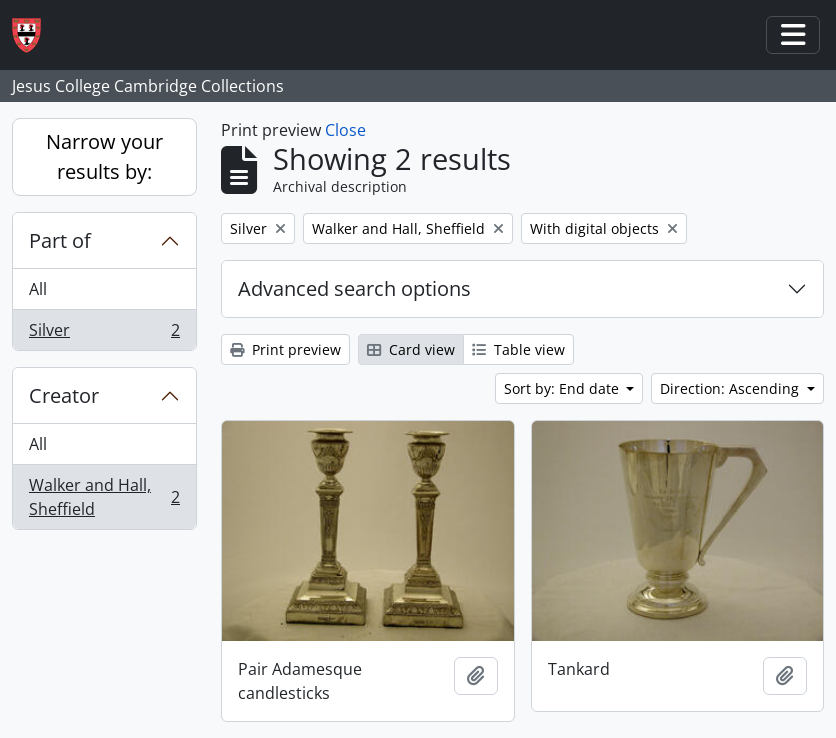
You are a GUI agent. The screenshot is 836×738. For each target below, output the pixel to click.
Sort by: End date (563, 388)
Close (345, 130)
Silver (104, 334)
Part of (60, 240)
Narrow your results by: (104, 156)
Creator (64, 395)
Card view (411, 349)
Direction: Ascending (731, 388)
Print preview (285, 349)
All (38, 289)
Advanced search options (354, 288)
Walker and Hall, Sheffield (104, 497)
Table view (518, 349)
